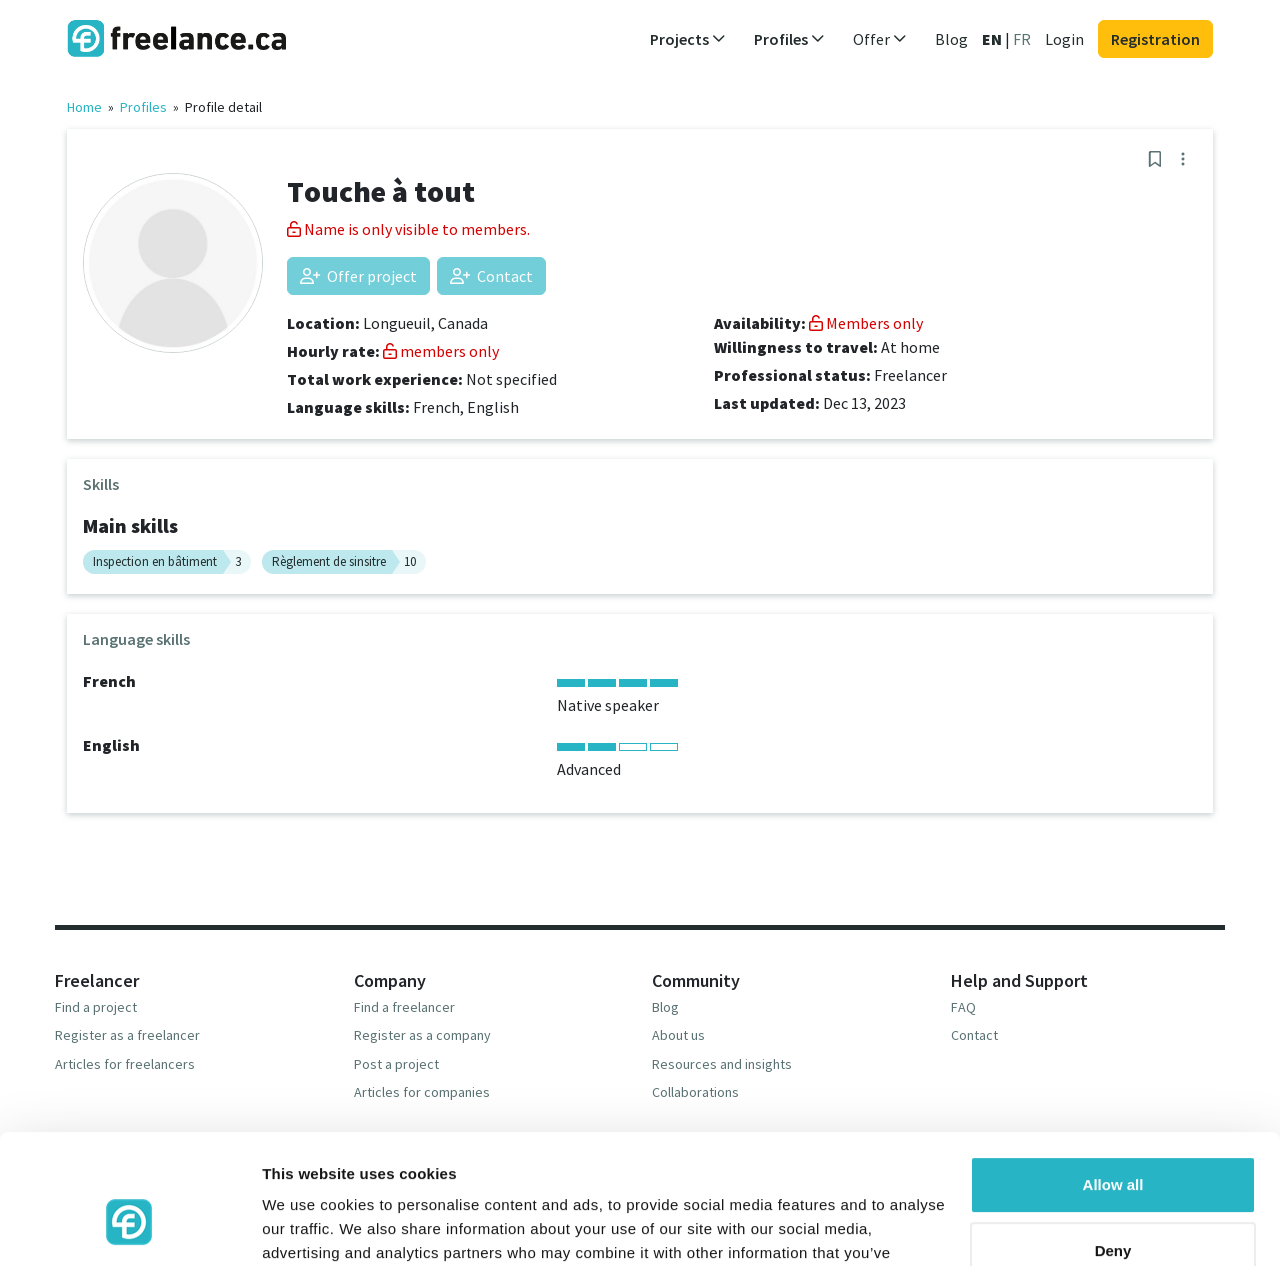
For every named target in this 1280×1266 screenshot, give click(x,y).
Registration (1155, 39)
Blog (951, 39)
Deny (1113, 1144)
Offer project (358, 276)
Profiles (143, 107)
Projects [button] (688, 39)
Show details (308, 1226)
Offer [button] (880, 39)
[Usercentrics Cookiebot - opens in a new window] (129, 1227)
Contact (491, 276)
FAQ (963, 1007)
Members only (866, 323)
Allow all (1113, 1079)
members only (441, 351)
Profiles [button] (789, 39)
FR (1022, 39)
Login (1064, 39)
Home (84, 107)
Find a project (96, 1007)
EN (992, 39)
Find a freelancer (404, 1007)
